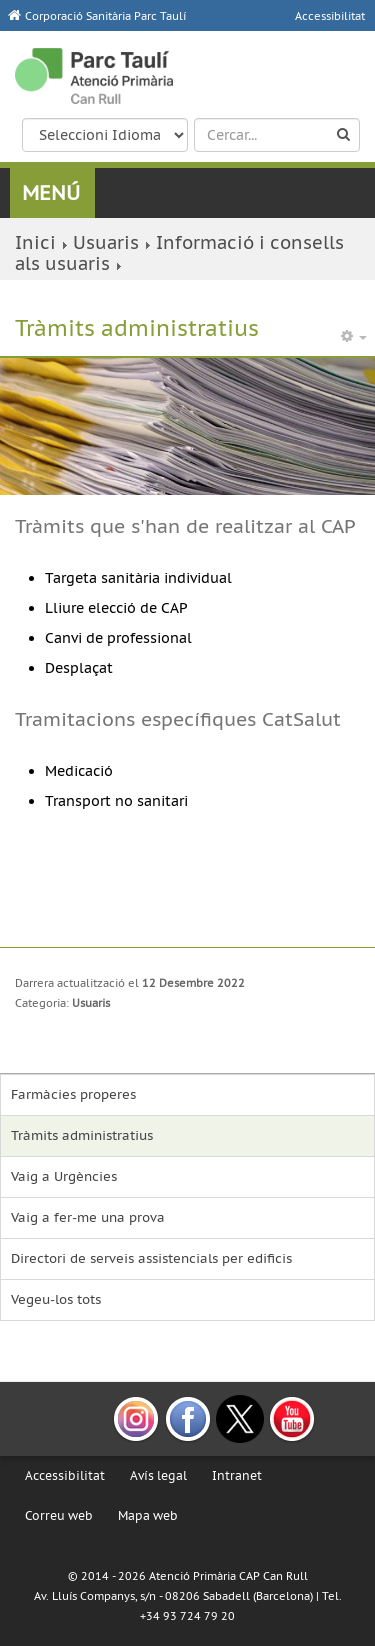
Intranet (237, 1475)
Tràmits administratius (82, 1135)
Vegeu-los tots (56, 1299)
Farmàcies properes (73, 1094)
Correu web (59, 1515)
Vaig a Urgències (64, 1176)
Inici (35, 242)
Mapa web (148, 1515)
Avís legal (158, 1475)
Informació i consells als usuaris (179, 253)
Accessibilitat (65, 1475)
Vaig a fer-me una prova (88, 1217)
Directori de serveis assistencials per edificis (151, 1258)
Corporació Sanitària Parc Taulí (105, 16)
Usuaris (106, 242)
